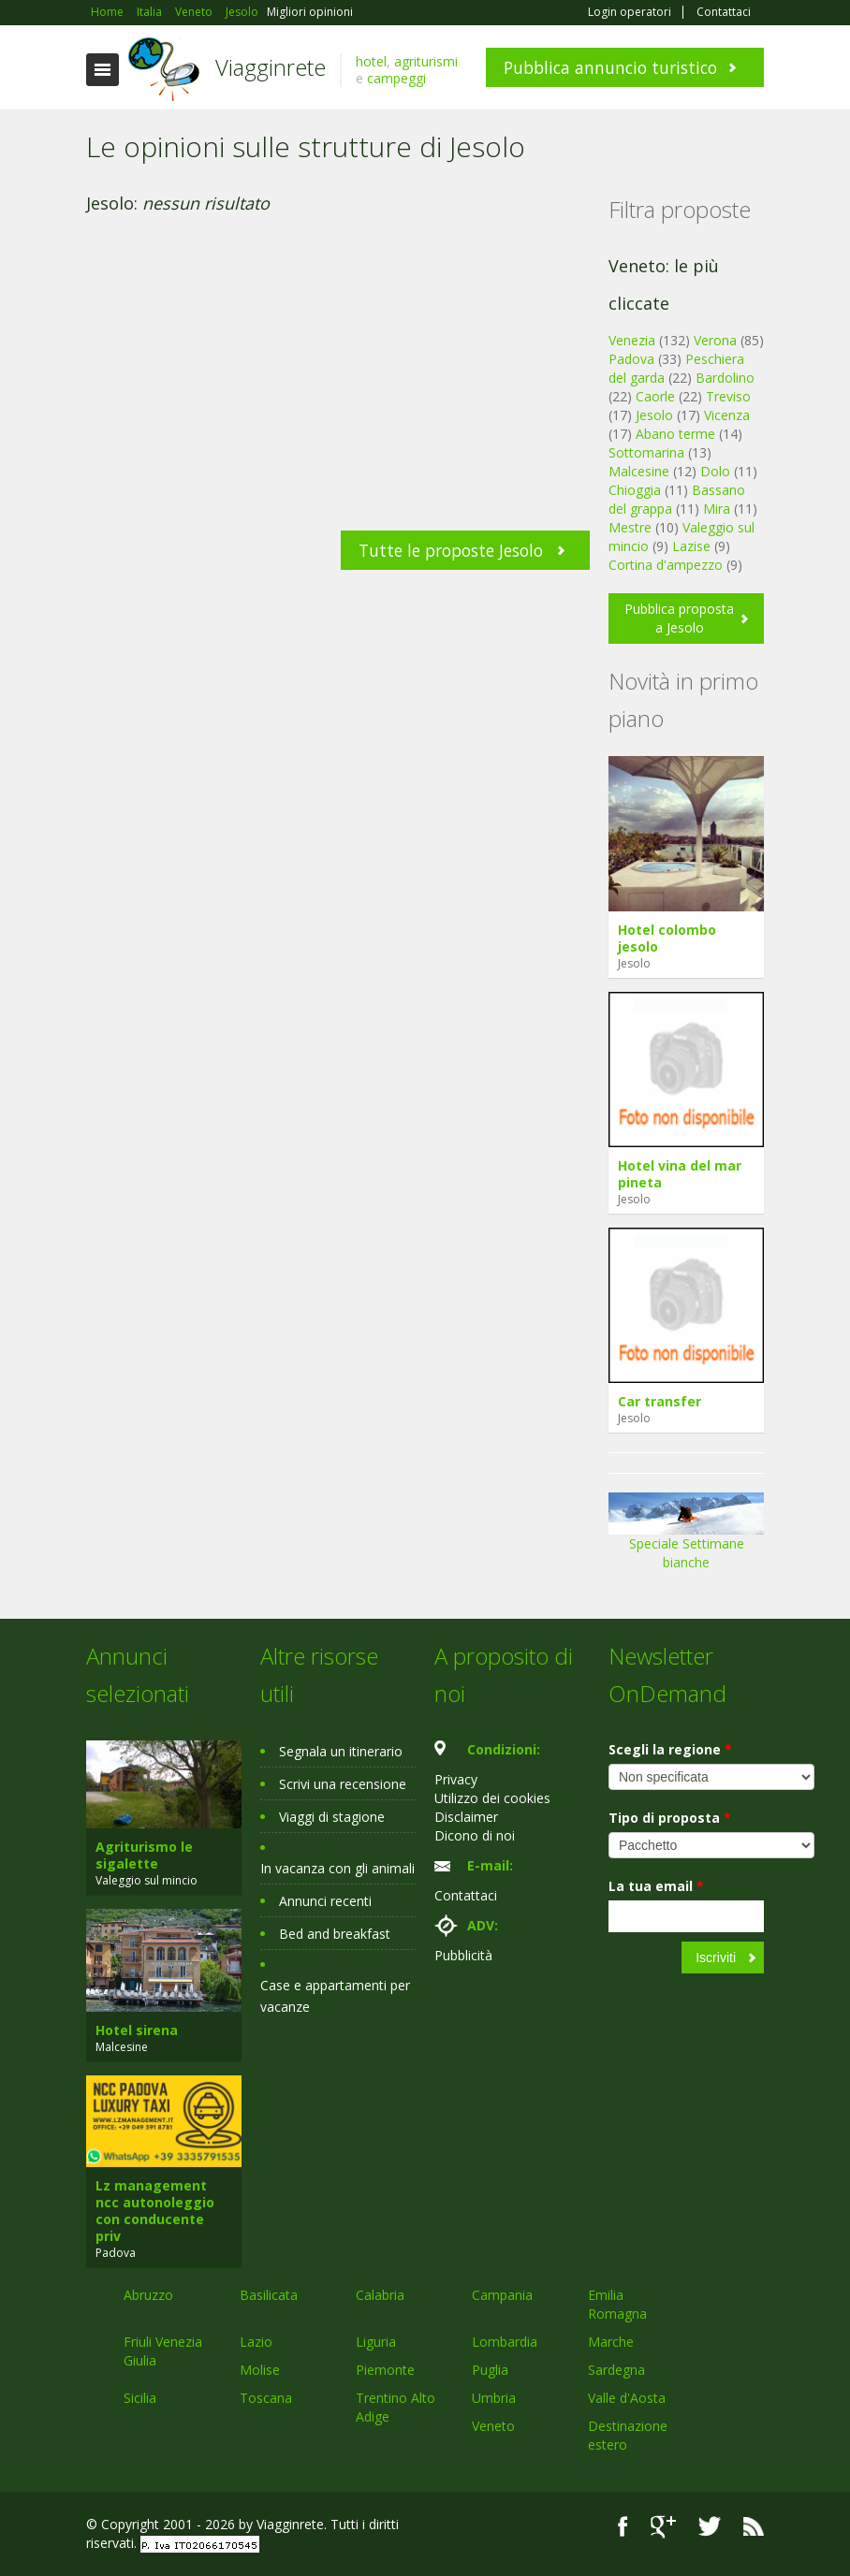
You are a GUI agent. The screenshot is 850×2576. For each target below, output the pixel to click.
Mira (716, 508)
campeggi (396, 78)
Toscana (266, 2398)
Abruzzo (148, 2295)
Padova (631, 359)
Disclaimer (466, 1817)
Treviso (728, 396)
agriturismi (426, 61)
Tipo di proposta (669, 1817)
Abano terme (675, 434)
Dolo (715, 471)
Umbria (494, 2398)
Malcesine (638, 471)
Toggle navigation (102, 69)
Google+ (663, 2527)
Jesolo (654, 415)
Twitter (709, 2527)
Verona (715, 340)
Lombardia (504, 2341)
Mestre (630, 527)
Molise (260, 2370)
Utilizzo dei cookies (492, 1798)
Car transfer (659, 1401)
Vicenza (727, 415)
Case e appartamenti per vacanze (335, 1996)
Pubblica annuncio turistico (610, 67)
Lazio (256, 2341)
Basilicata (269, 2295)
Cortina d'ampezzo (665, 565)
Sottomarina (646, 452)
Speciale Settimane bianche (686, 1538)
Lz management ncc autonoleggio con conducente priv (154, 2210)
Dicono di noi (474, 1835)
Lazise (691, 546)
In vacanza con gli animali (337, 1868)
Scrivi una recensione (342, 1784)
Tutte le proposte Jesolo (451, 550)
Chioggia (634, 490)
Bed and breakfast (334, 1934)
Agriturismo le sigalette (144, 1855)
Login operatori (629, 12)
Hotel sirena (136, 2030)
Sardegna (616, 2370)
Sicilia (140, 2398)
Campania (502, 2295)
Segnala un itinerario (341, 1751)
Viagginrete (270, 66)
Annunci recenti (325, 1901)
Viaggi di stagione (332, 1817)
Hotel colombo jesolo (667, 938)
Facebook (623, 2527)
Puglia (490, 2370)
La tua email (656, 1886)
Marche (611, 2341)
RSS (753, 2527)
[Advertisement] (338, 390)
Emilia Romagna (617, 2304)
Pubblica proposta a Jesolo (679, 618)
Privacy (455, 1779)
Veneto (493, 2426)
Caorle (655, 396)
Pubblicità (463, 1955)
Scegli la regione (670, 1749)
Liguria (376, 2341)
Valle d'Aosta (627, 2398)
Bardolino (725, 377)
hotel (371, 61)
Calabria (380, 2295)
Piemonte (385, 2370)
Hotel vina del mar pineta (679, 1174)
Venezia (631, 340)
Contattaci (723, 12)
